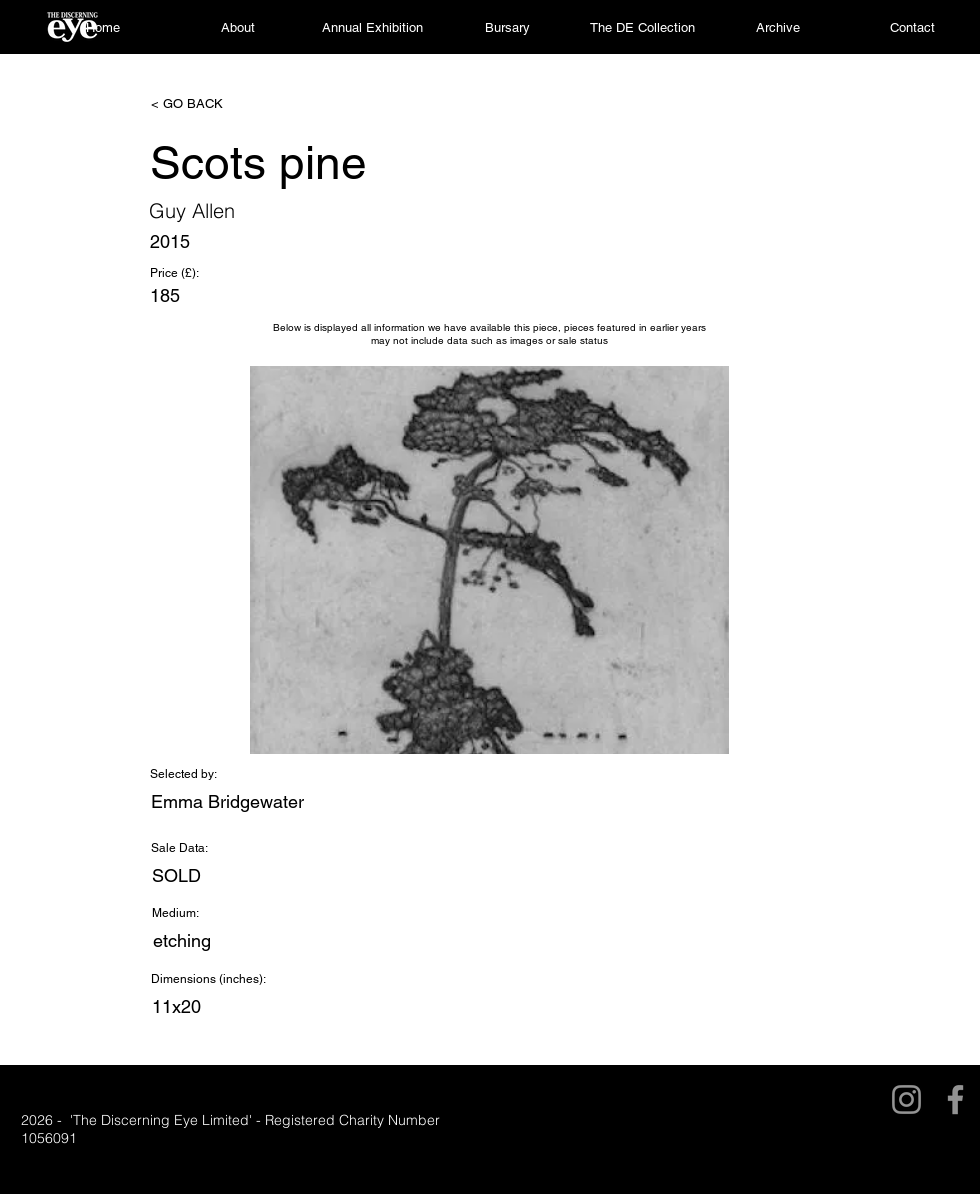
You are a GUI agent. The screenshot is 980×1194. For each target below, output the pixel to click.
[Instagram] (906, 1099)
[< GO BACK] (217, 104)
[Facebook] (955, 1099)
